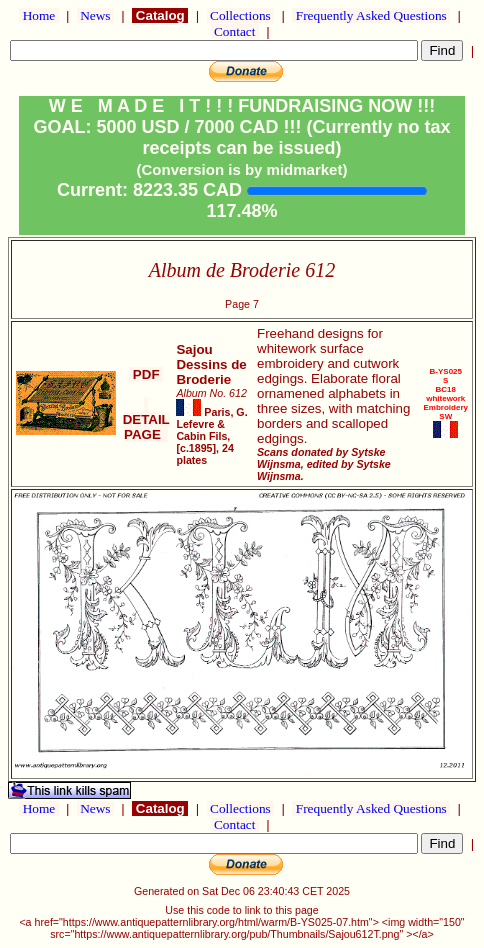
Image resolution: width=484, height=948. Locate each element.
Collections (240, 15)
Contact (235, 31)
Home (38, 15)
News (95, 15)
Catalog (160, 15)
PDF (146, 374)
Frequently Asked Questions (371, 15)
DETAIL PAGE (146, 419)
